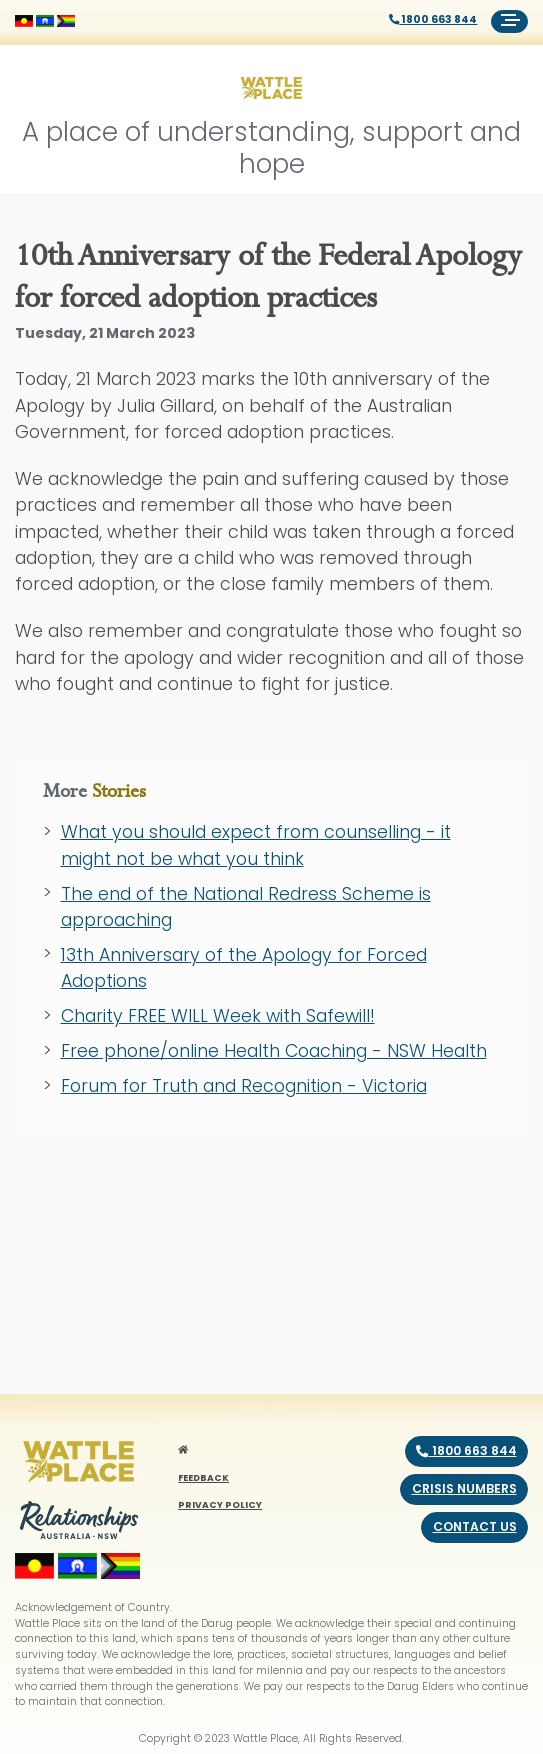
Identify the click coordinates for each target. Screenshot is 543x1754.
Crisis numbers (464, 1488)
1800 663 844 (433, 19)
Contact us (475, 1526)
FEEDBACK (203, 1477)
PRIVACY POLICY (220, 1504)
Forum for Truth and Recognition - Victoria (244, 1086)
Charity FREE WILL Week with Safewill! (218, 1016)
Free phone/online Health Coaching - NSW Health (274, 1051)
